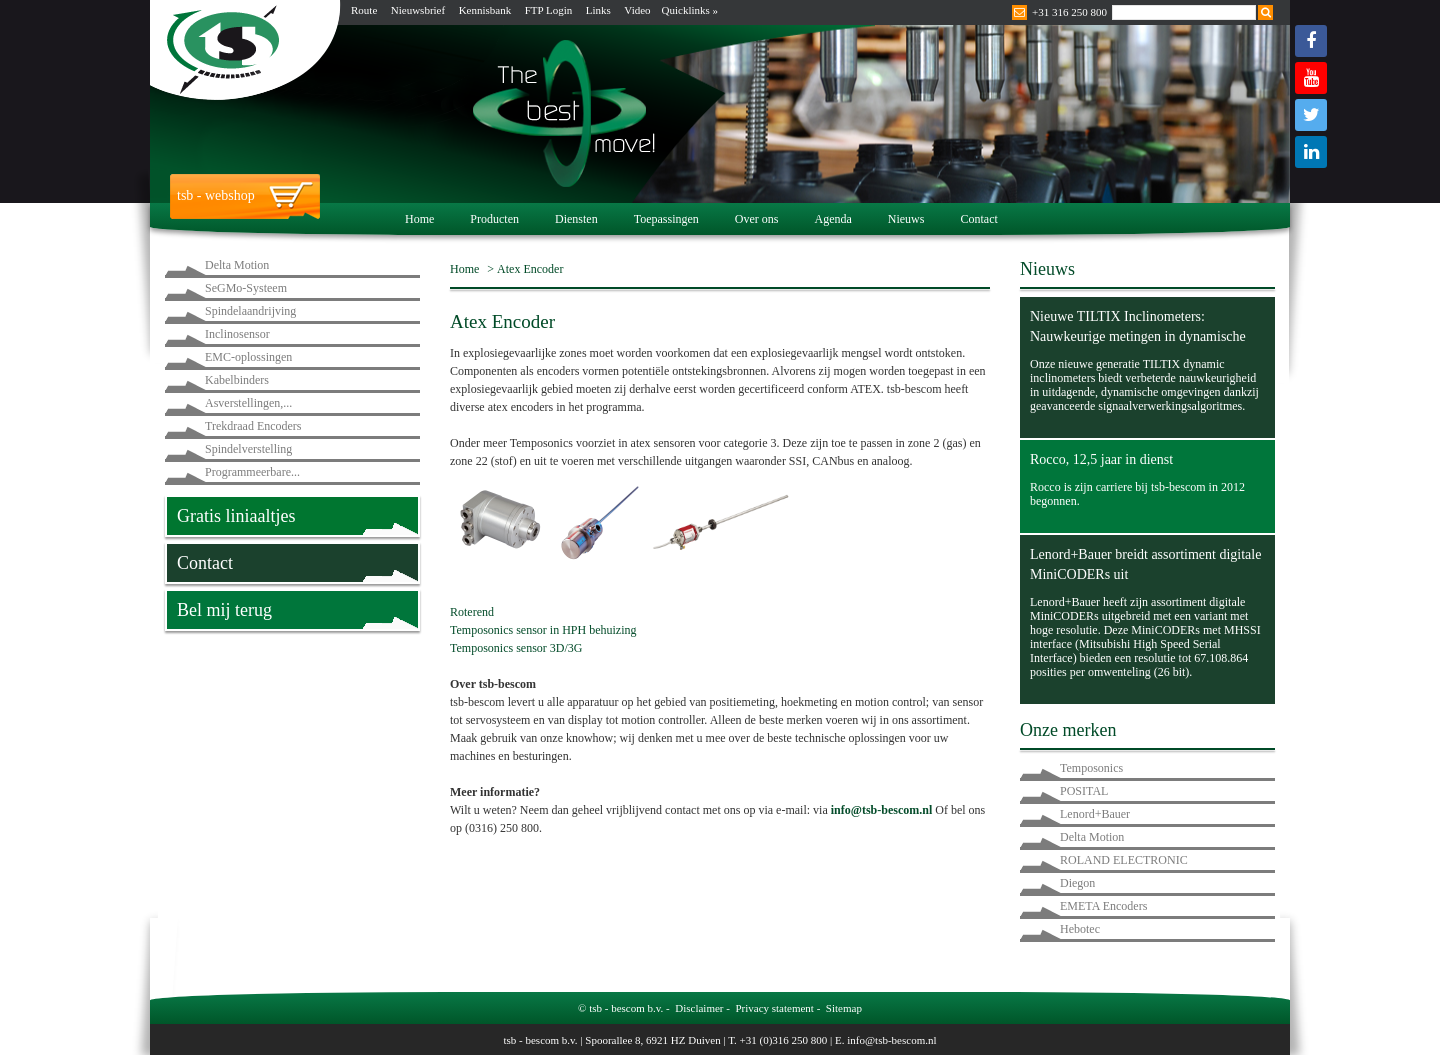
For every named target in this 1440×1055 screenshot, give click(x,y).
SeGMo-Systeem (246, 288)
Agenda (832, 219)
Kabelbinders (237, 380)
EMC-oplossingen (248, 357)
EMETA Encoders (1103, 906)
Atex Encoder (530, 269)
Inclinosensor (237, 334)
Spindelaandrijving (250, 311)
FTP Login (549, 10)
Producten (494, 219)
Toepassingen (666, 219)
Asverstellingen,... (248, 403)
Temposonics (1091, 768)
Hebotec (1080, 929)
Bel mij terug (224, 610)
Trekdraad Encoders (253, 426)
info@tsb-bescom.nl (891, 1040)
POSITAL (1084, 791)
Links (598, 10)
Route (364, 10)
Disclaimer (699, 1008)
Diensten (576, 219)
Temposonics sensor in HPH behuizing (543, 630)
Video (637, 10)
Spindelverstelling (248, 449)
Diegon (1077, 883)
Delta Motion (237, 265)
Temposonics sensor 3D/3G (516, 648)
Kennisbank (485, 10)
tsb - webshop (216, 195)
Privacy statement (774, 1008)
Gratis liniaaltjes (236, 516)
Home (419, 219)
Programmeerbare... (252, 472)
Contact (978, 219)
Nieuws (906, 219)
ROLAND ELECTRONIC (1124, 860)
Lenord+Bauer (1095, 814)
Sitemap (844, 1008)
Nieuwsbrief (418, 10)
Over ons (757, 219)
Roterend (472, 612)
